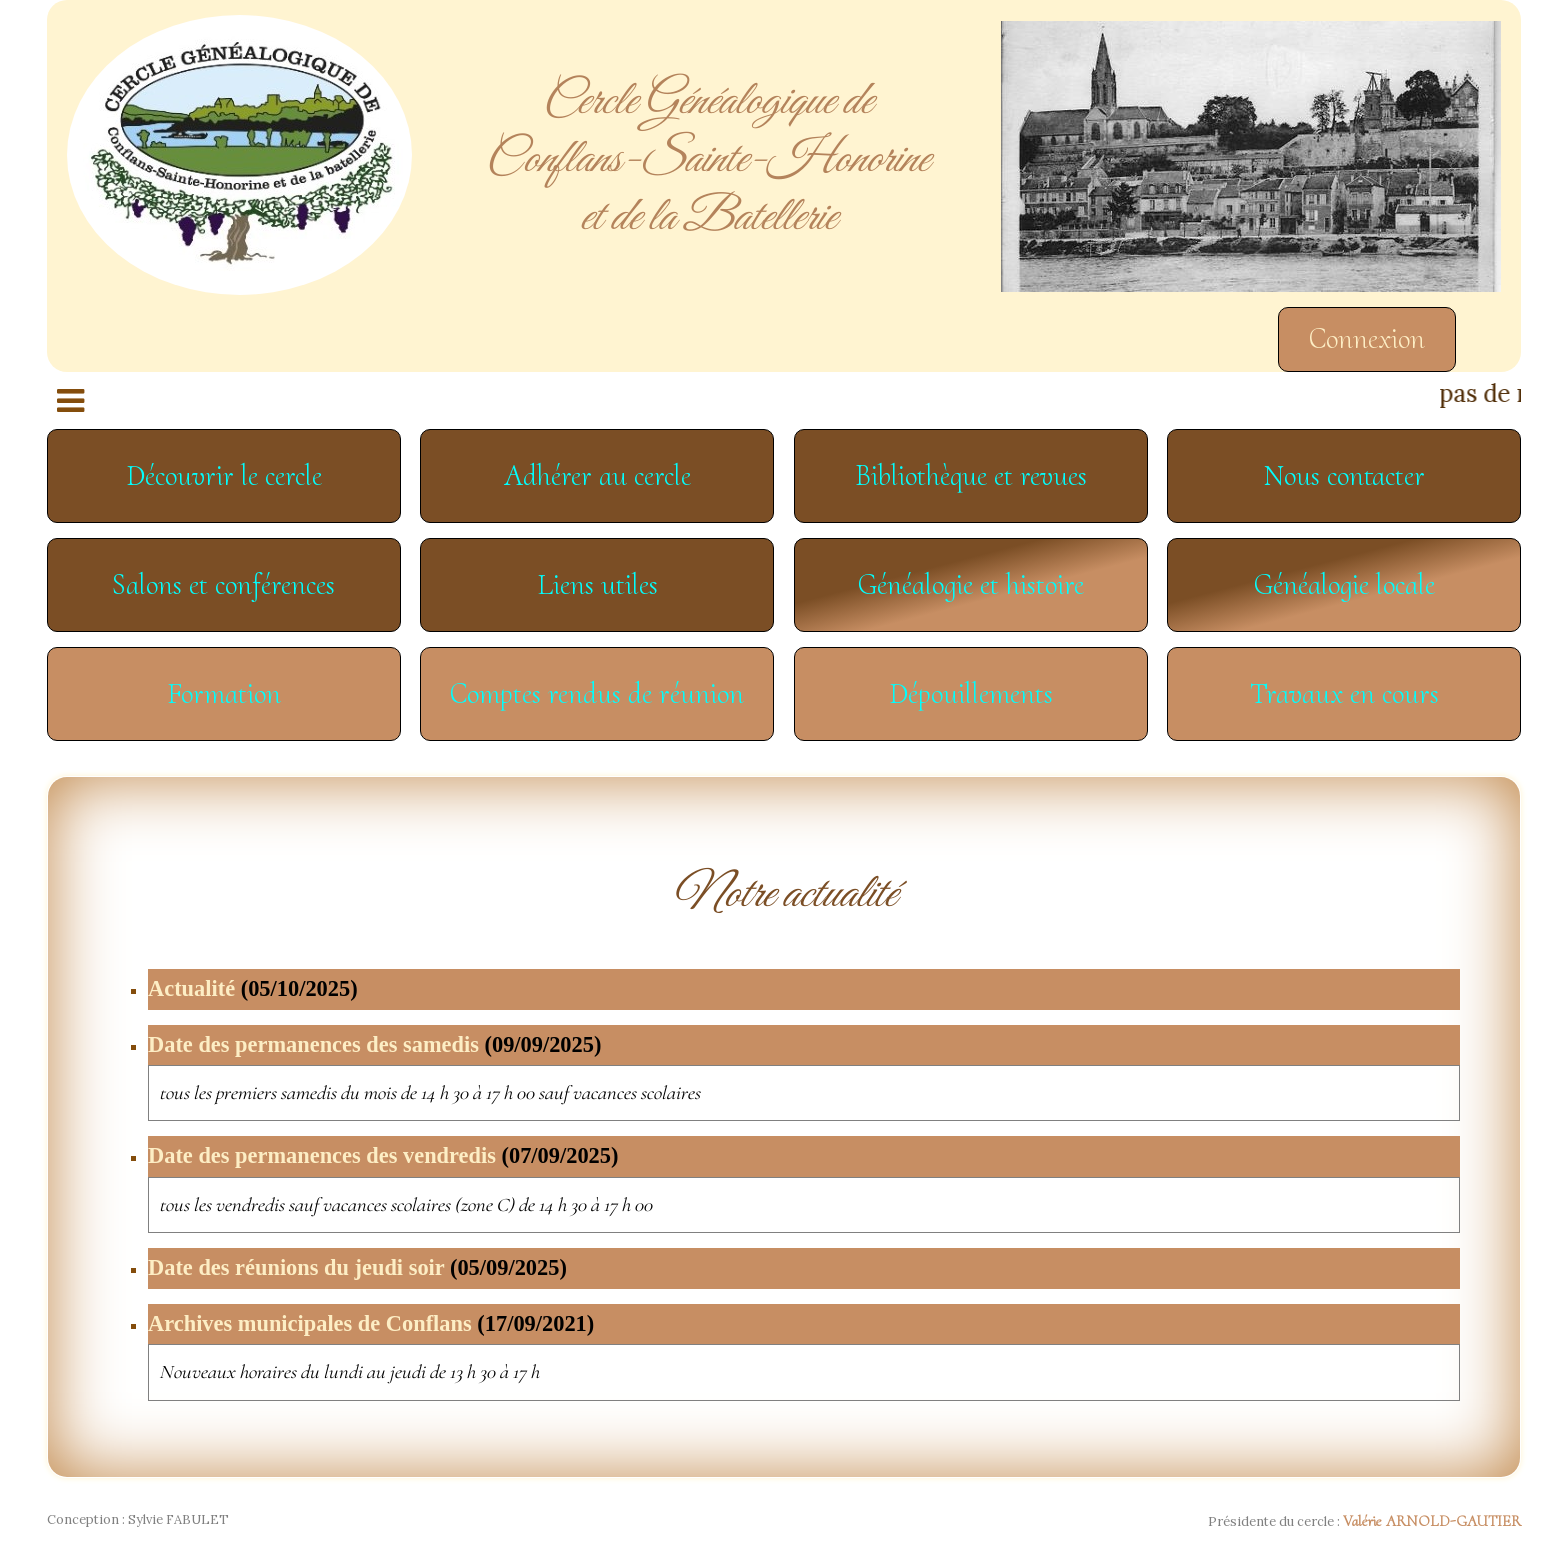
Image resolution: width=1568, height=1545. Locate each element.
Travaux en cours (1344, 693)
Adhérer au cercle (597, 475)
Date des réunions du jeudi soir (357, 1267)
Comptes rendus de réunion (597, 693)
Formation (224, 693)
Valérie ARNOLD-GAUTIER (1432, 1521)
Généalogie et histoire (971, 584)
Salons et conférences (223, 584)
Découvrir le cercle (224, 475)
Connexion (1367, 338)
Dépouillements (971, 693)
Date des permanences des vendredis (383, 1155)
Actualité (253, 988)
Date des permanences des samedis (374, 1044)
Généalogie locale (1344, 584)
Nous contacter (1344, 475)
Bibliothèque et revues (971, 475)
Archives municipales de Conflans (371, 1323)
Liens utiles (597, 584)
